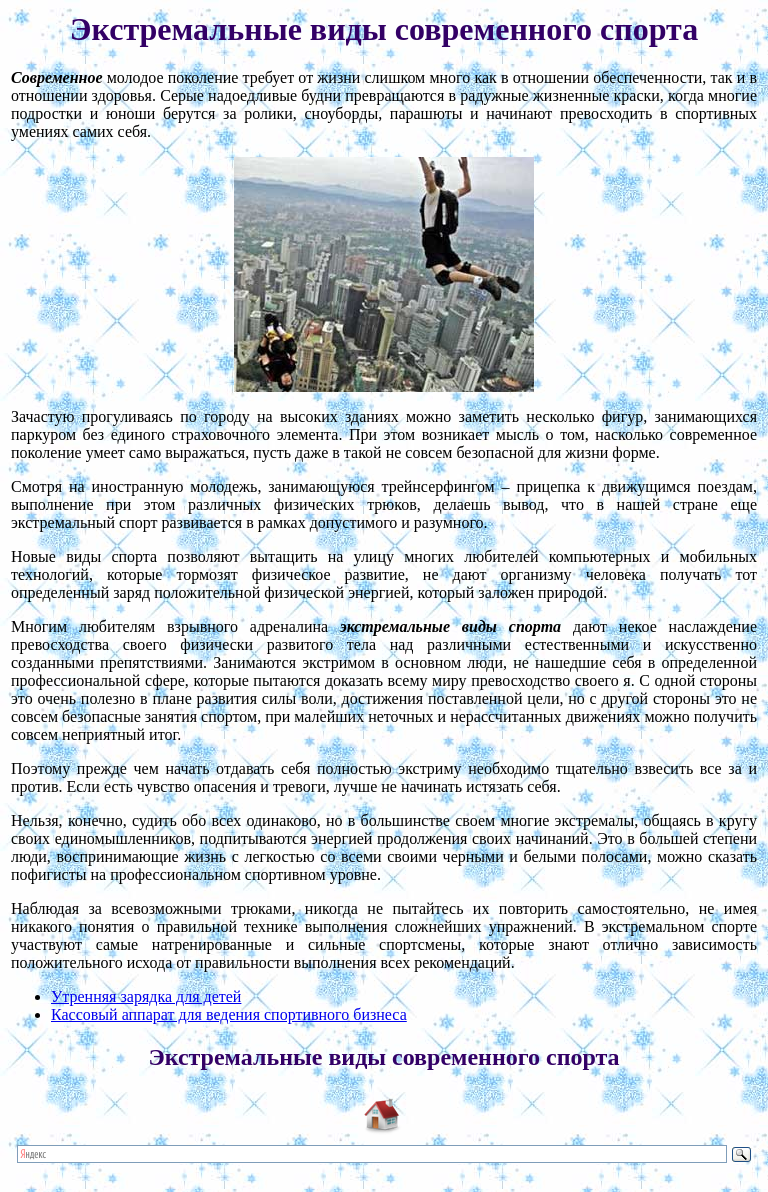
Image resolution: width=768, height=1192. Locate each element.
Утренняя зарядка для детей (146, 996)
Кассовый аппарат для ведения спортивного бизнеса (229, 1014)
